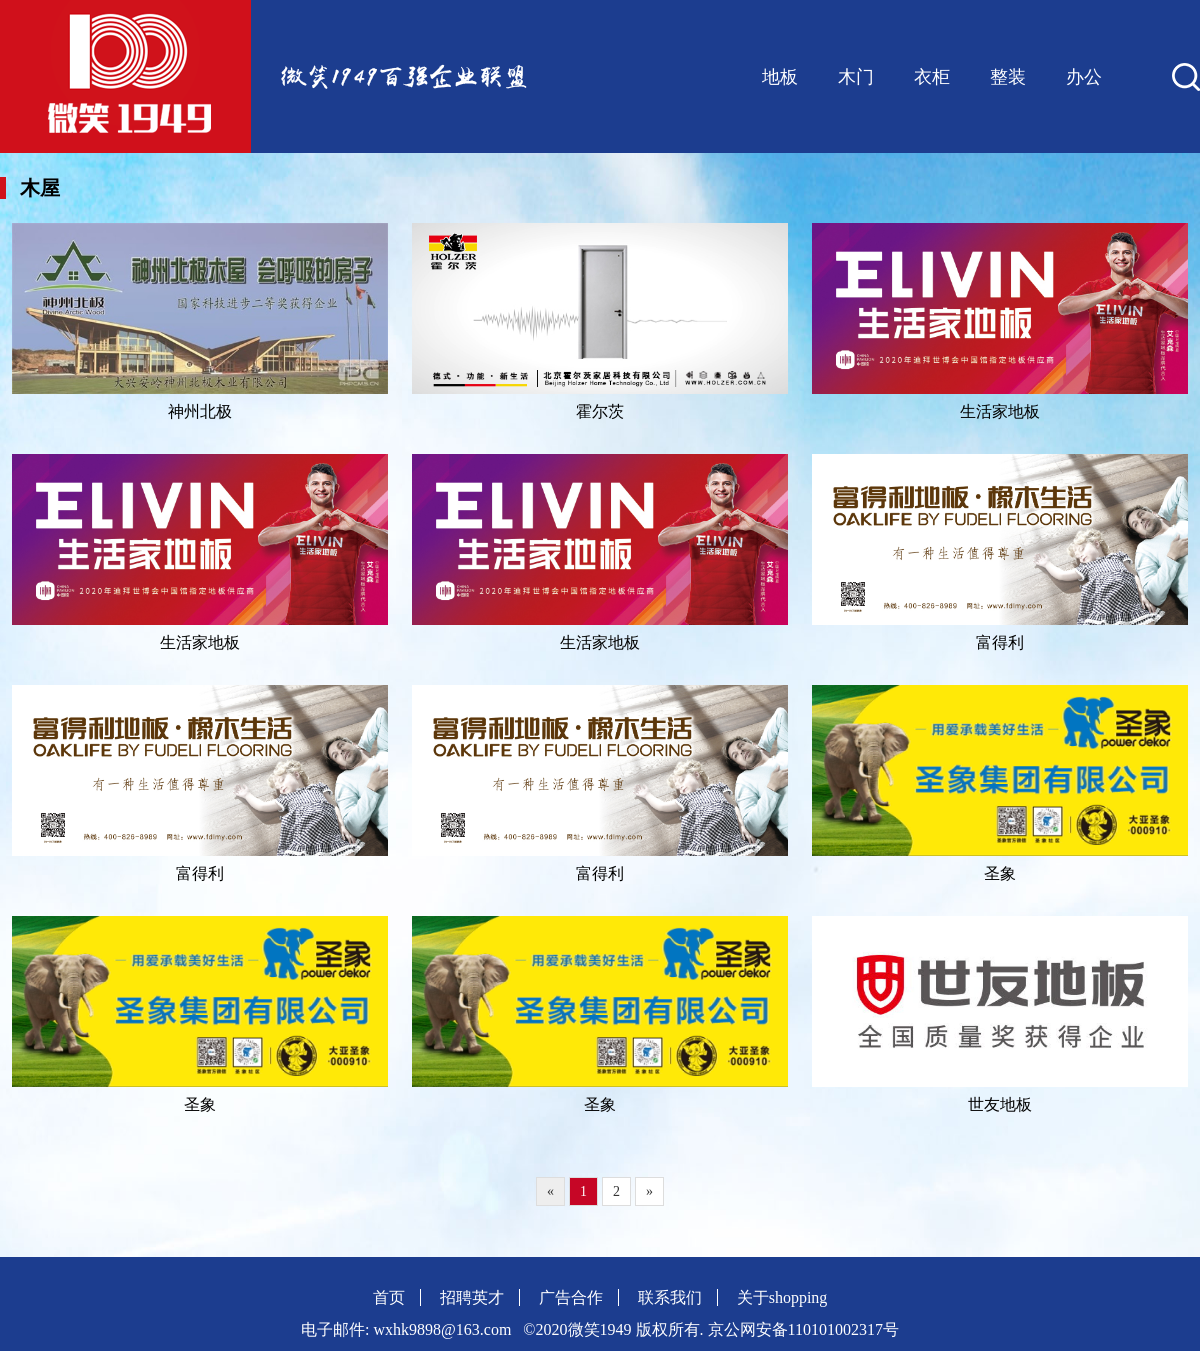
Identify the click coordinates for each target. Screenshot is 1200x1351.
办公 (1084, 77)
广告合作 (571, 1297)
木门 (856, 77)
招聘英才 (472, 1297)
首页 (389, 1297)
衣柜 (932, 77)
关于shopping (782, 1297)
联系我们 (670, 1297)
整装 (1008, 77)
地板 (780, 77)
